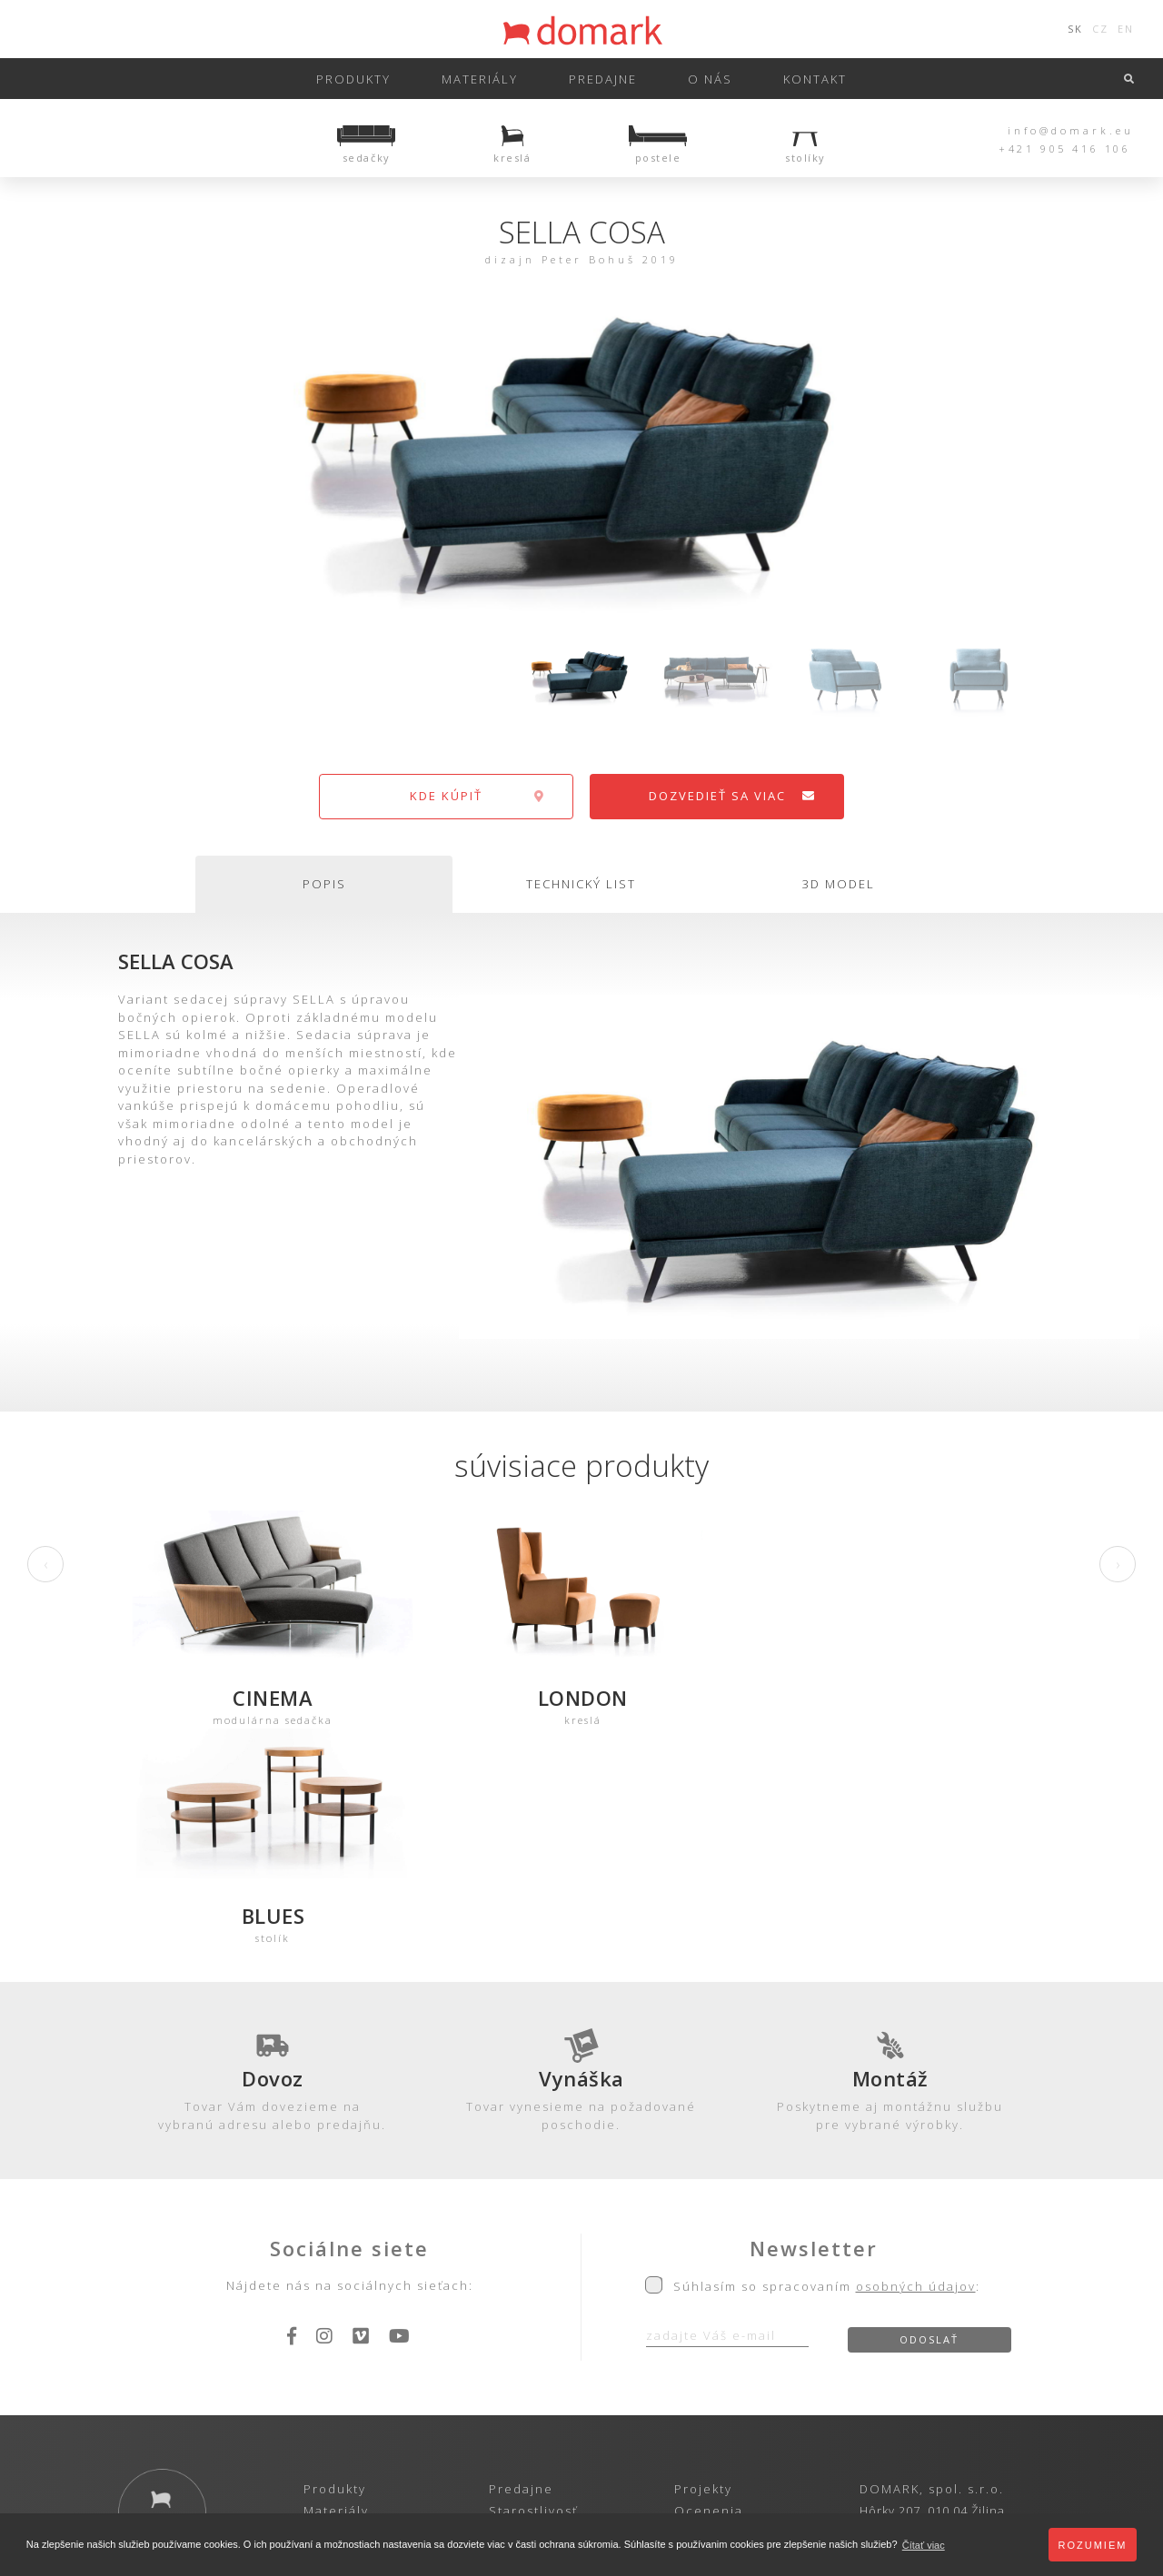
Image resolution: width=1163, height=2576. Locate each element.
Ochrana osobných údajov (495, 2400)
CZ (1100, 28)
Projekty (703, 2271)
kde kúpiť (477, 796)
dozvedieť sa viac (733, 796)
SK (1075, 28)
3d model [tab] (838, 884)
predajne (603, 79)
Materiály (480, 79)
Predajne (521, 2271)
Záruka (513, 2314)
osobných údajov (916, 2069)
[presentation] (45, 1564)
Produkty (353, 79)
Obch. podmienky (550, 2336)
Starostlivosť (533, 2292)
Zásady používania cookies (671, 2400)
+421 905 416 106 (1065, 148)
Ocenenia (708, 2292)
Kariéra (699, 2336)
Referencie (713, 2314)
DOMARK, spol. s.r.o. (932, 2271)
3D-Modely (340, 2314)
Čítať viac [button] (923, 2545)
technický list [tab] (581, 884)
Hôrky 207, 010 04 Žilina (932, 2292)
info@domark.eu (1071, 130)
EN (1126, 28)
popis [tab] (324, 884)
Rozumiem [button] (1093, 2545)
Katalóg (328, 2336)
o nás (710, 79)
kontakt (815, 79)
